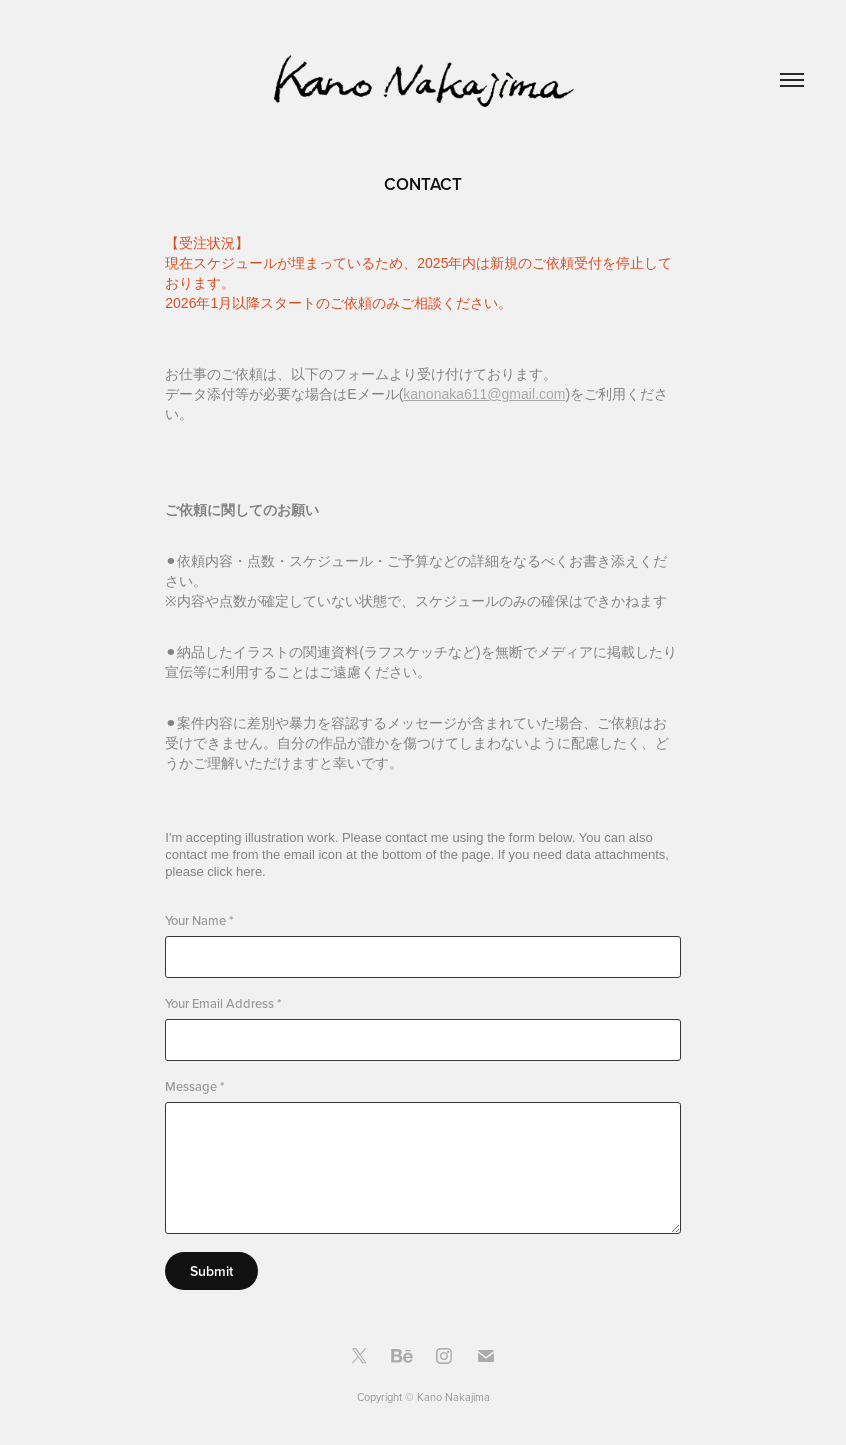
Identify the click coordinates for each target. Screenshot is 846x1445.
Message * (194, 1086)
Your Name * (199, 920)
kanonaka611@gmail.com (484, 394)
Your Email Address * (223, 1003)
